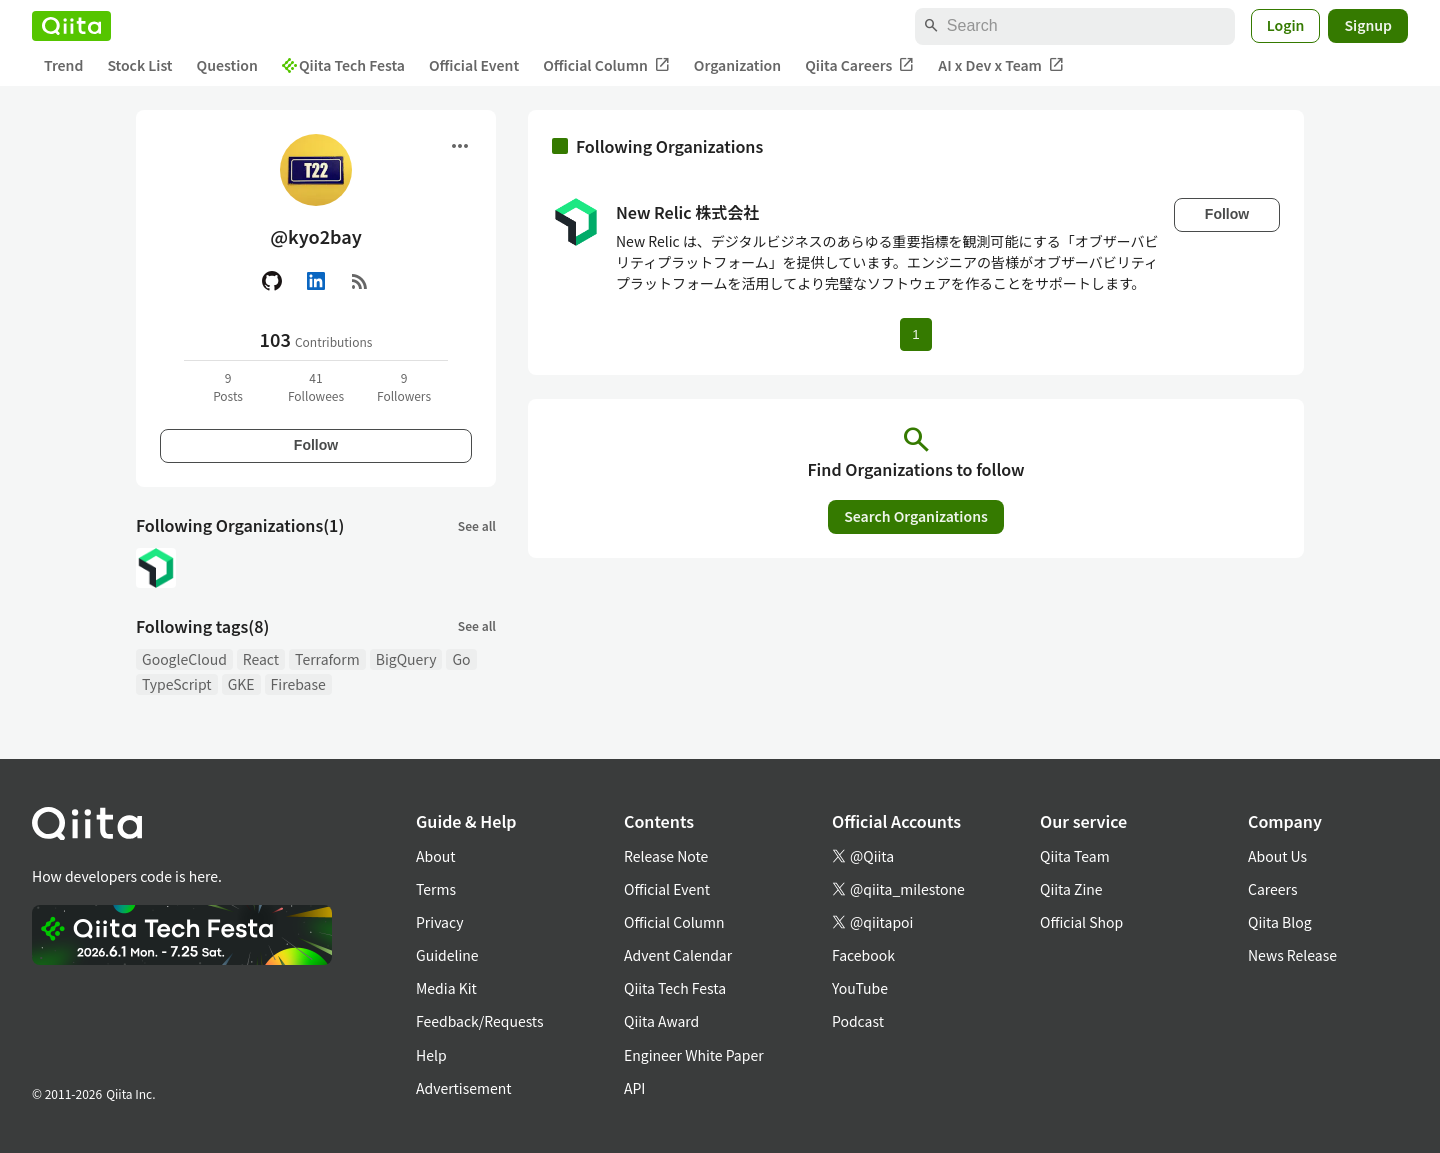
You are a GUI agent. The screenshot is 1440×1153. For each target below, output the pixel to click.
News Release (1292, 955)
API (634, 1088)
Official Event (474, 65)
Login (1286, 25)
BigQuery (406, 659)
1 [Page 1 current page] (915, 334)
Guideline (447, 955)
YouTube (860, 988)
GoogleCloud (184, 659)
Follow (316, 445)
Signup (1368, 25)
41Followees (316, 386)
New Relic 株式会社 (687, 212)
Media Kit (446, 988)
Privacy (439, 922)
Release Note (666, 856)
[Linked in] (316, 281)
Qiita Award (661, 1021)
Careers (1272, 889)
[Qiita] (71, 26)
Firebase (298, 684)
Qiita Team (1075, 856)
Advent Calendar (678, 955)
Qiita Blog (1280, 922)
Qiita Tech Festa (343, 65)
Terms (436, 889)
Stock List (139, 65)
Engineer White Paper (694, 1055)
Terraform (327, 659)
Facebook (863, 955)
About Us (1277, 856)
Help (431, 1055)
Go (461, 659)
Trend (63, 65)
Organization (737, 65)
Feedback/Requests (480, 1021)
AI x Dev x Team (1001, 65)
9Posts (228, 386)
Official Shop (1081, 922)
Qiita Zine (1071, 889)
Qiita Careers (859, 65)
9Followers (404, 386)
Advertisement (464, 1088)
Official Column (606, 65)
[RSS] (360, 281)
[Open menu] (460, 146)
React (261, 659)
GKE (241, 684)
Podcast (858, 1021)
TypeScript (177, 684)
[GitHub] (272, 281)
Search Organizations (916, 516)
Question (227, 65)
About (435, 856)
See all (477, 525)
